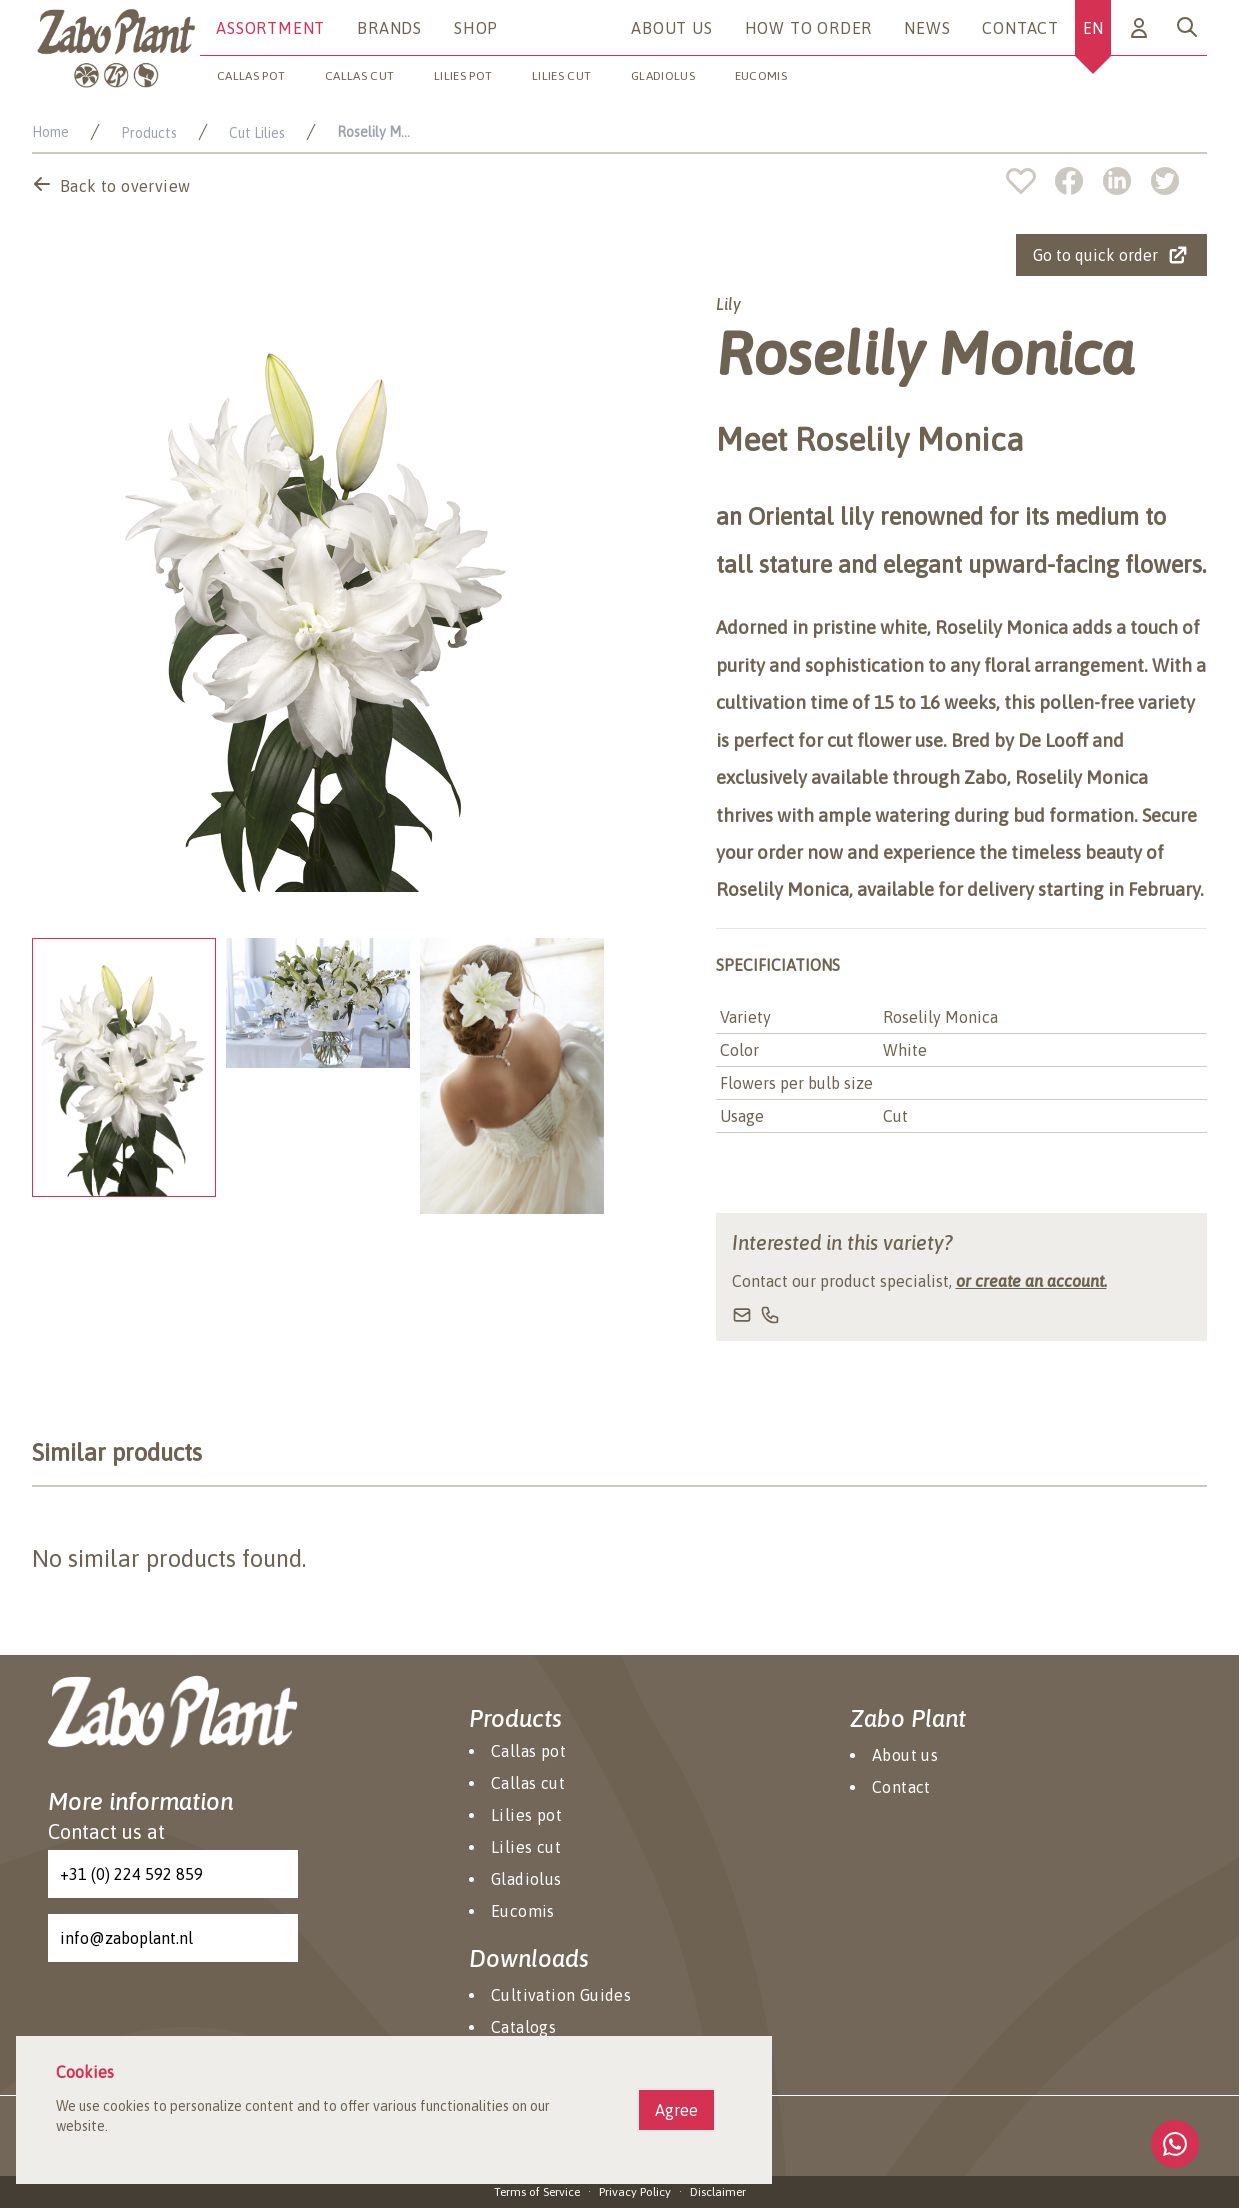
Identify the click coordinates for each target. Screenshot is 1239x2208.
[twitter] (1165, 181)
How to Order (809, 28)
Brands (389, 28)
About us (671, 28)
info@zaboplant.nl (126, 1938)
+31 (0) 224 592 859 (131, 1874)
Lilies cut (561, 76)
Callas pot (251, 76)
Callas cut (359, 76)
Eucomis (761, 76)
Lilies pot (463, 76)
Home (50, 132)
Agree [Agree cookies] (676, 2110)
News (927, 28)
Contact (1020, 28)
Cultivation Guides (561, 1995)
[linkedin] (1127, 181)
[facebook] (1079, 181)
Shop (476, 28)
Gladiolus (663, 76)
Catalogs (523, 2027)
